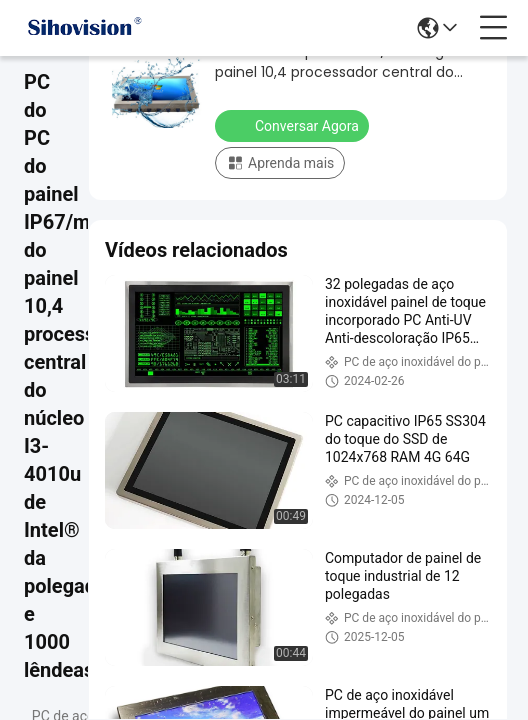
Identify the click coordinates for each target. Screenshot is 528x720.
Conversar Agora (294, 125)
